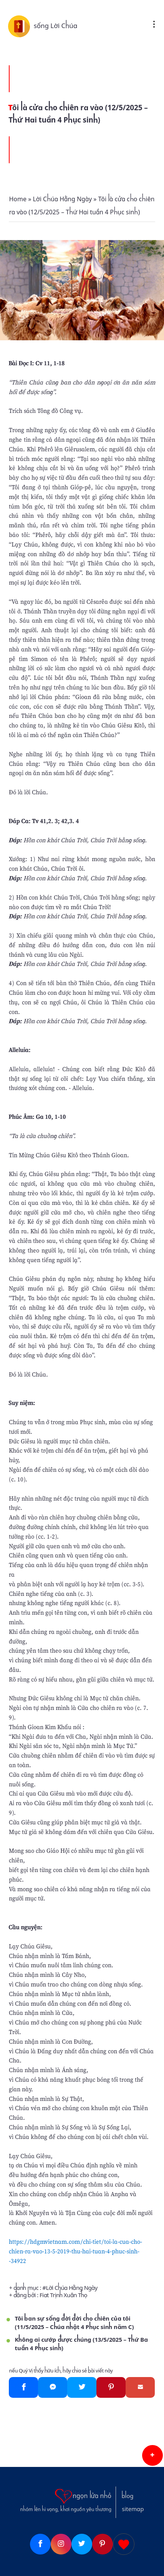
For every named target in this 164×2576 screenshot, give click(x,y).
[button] (152, 2455)
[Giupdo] (123, 2544)
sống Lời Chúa (56, 26)
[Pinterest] (111, 2387)
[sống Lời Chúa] (20, 26)
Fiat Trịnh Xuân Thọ (63, 2295)
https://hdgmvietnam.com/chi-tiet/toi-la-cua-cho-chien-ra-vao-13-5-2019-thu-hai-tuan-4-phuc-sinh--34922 (75, 2251)
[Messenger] (52, 2387)
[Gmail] (140, 2387)
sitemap (133, 2509)
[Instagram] (61, 2544)
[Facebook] (23, 2387)
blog (127, 2496)
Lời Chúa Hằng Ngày (71, 2287)
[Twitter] (81, 2387)
